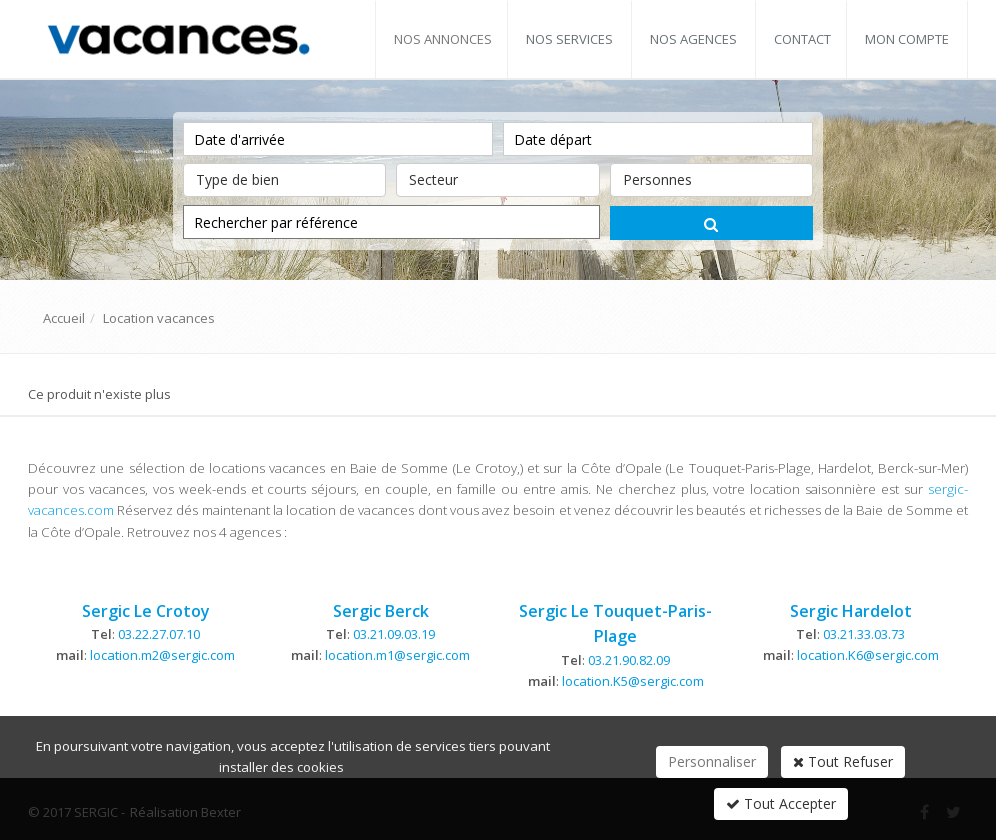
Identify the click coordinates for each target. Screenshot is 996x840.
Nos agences (693, 39)
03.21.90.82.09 (629, 660)
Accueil (64, 318)
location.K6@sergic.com (868, 655)
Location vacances (159, 318)
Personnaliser (712, 761)
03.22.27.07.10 (159, 634)
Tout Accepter (781, 803)
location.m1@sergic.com (397, 655)
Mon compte (907, 39)
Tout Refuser (843, 761)
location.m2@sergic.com (162, 655)
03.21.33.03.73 (864, 634)
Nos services (569, 39)
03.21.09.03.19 (394, 634)
